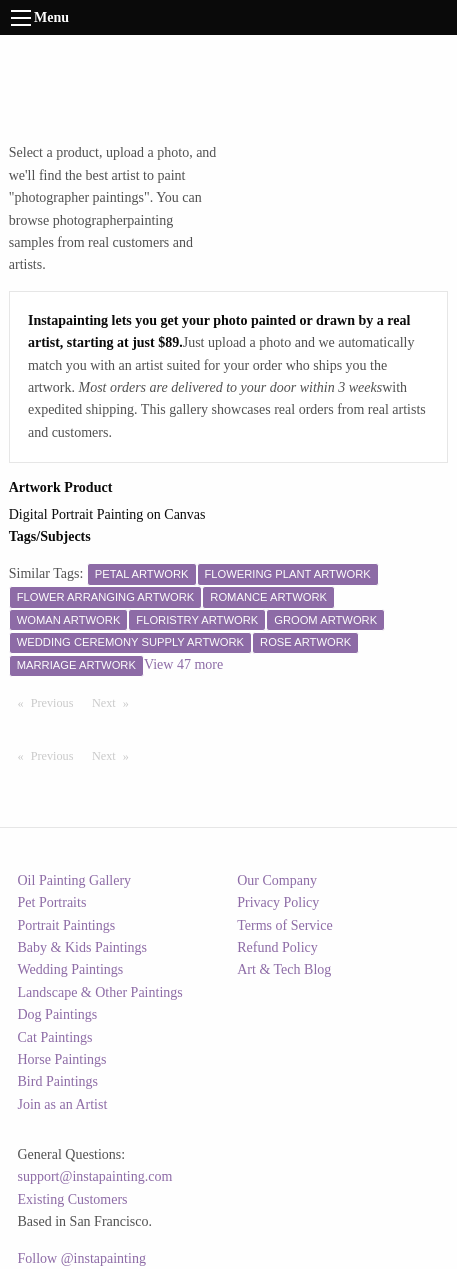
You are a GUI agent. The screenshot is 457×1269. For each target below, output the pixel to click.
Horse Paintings (62, 1059)
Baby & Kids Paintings (83, 947)
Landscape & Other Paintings (100, 992)
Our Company (277, 880)
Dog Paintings (58, 1014)
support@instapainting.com (95, 1176)
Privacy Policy (278, 902)
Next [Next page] (115, 702)
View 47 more (183, 664)
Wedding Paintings (71, 969)
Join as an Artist (63, 1104)
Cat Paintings (55, 1037)
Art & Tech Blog (284, 969)
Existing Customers (73, 1199)
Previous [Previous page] (57, 702)
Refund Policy (277, 947)
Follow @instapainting (82, 1258)
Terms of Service (284, 925)
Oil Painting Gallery (75, 880)
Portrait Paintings (67, 925)
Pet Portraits (52, 902)
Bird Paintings (58, 1081)
